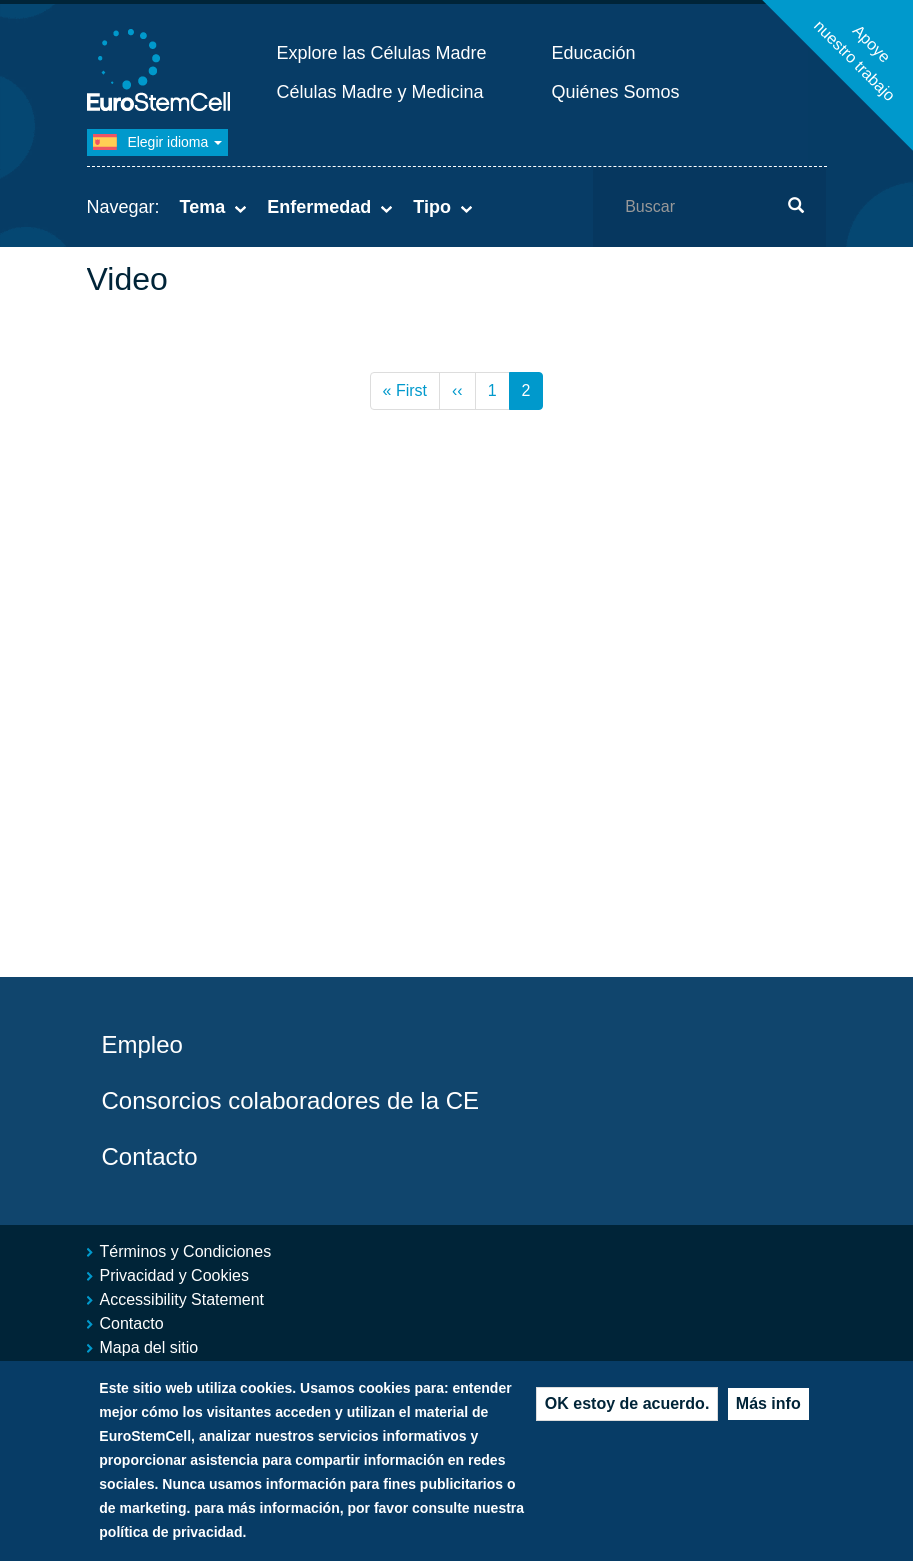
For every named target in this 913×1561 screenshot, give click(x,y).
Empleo (142, 1044)
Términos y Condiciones (186, 1251)
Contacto (150, 1156)
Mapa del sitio (149, 1347)
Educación (594, 53)
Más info (768, 1406)
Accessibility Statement (182, 1299)
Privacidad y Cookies (174, 1275)
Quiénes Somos (616, 92)
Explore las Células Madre (382, 53)
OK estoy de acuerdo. (627, 1406)
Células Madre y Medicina (380, 92)
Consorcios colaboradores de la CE (291, 1100)
